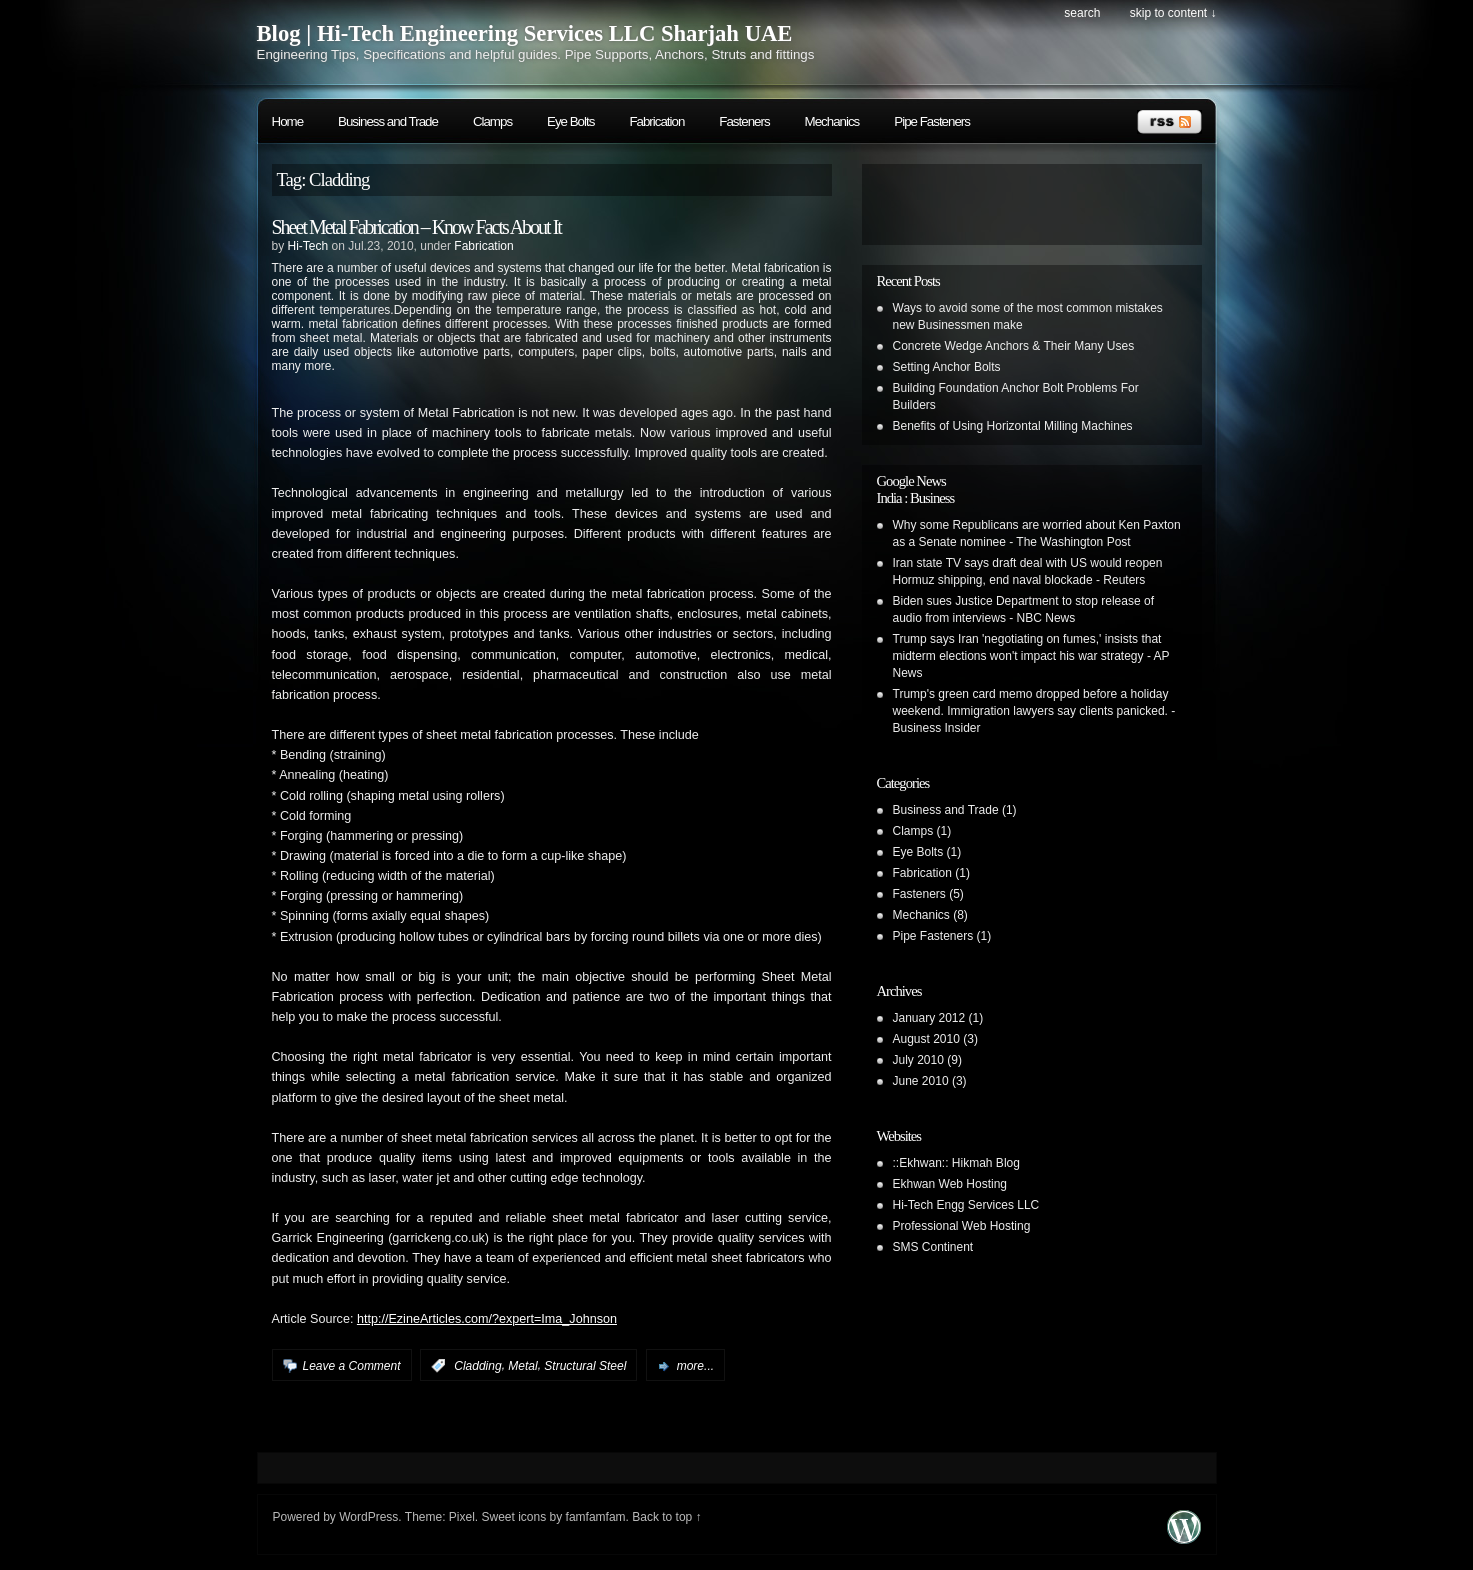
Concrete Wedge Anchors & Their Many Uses (1014, 346)
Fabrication (656, 121)
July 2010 (918, 1060)
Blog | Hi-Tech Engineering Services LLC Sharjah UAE (525, 33)
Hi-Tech (308, 246)
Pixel (462, 1517)
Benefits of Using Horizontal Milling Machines (1013, 426)
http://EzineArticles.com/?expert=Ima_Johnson (487, 1319)
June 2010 (921, 1081)
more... (695, 1366)
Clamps (492, 121)
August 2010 (926, 1039)
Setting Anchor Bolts (947, 367)
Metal (522, 1366)
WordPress (368, 1517)
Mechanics (832, 121)
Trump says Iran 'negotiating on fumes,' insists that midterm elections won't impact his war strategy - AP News (1031, 656)
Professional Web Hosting (962, 1226)
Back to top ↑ (666, 1517)
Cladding (477, 1366)
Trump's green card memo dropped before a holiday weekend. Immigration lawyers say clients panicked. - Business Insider (1034, 711)
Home (288, 121)
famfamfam (596, 1517)
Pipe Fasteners (932, 121)
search (1082, 13)
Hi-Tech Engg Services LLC (966, 1205)
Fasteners (744, 121)
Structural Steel (585, 1366)
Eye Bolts (570, 121)
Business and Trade (388, 121)
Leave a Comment (352, 1366)
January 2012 (929, 1018)
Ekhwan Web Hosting (950, 1184)
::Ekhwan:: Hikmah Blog (956, 1163)
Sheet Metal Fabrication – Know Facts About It (416, 227)
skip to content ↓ (1173, 13)
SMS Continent (933, 1247)
